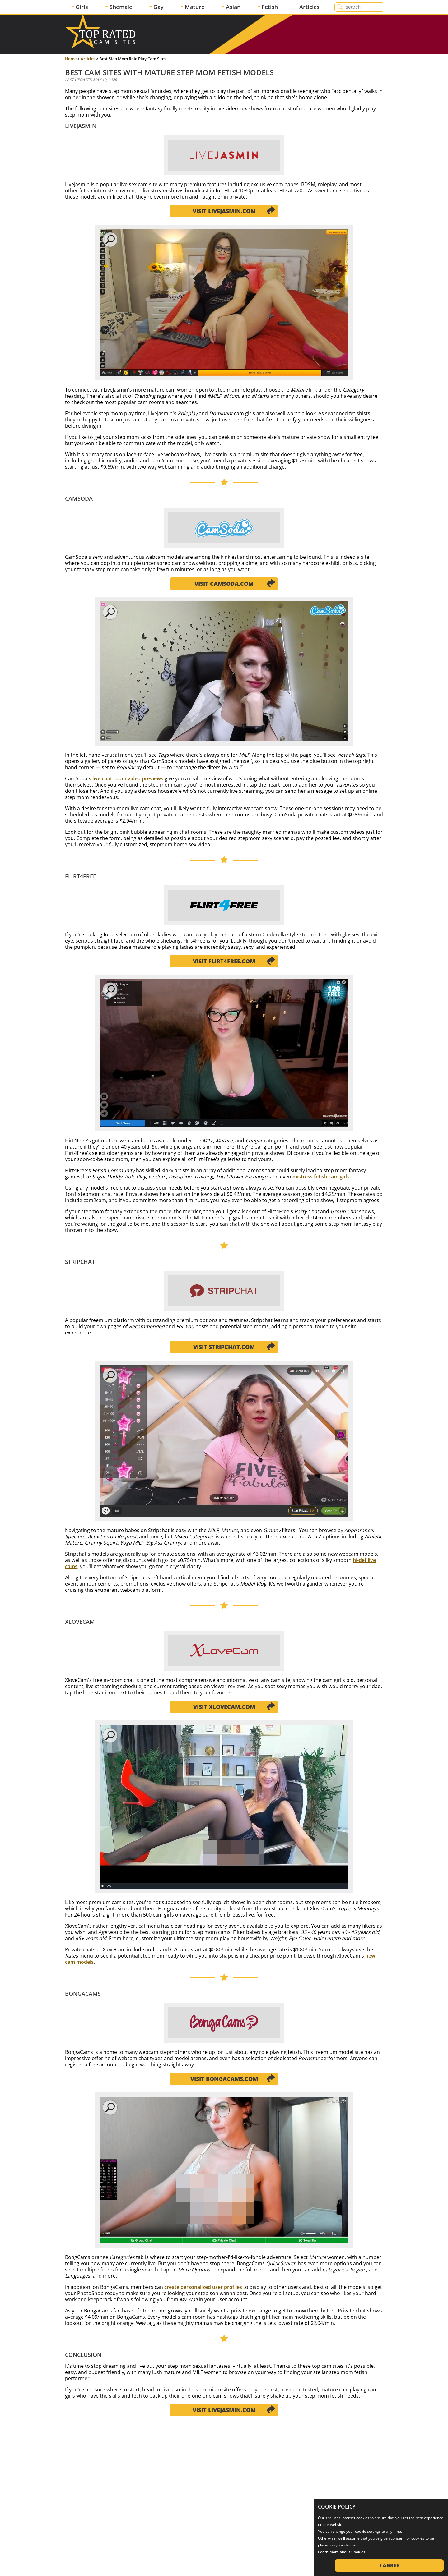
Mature (194, 7)
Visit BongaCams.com (224, 2078)
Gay (158, 7)
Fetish (270, 7)
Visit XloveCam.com (224, 1706)
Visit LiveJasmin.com (224, 211)
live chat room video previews (127, 778)
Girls (82, 7)
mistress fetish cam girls (321, 1176)
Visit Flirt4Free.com (224, 961)
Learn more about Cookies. (342, 2552)
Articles (309, 7)
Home (71, 59)
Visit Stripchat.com (224, 1347)
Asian (233, 7)
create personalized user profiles (203, 2287)
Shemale (121, 7)
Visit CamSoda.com (224, 583)
